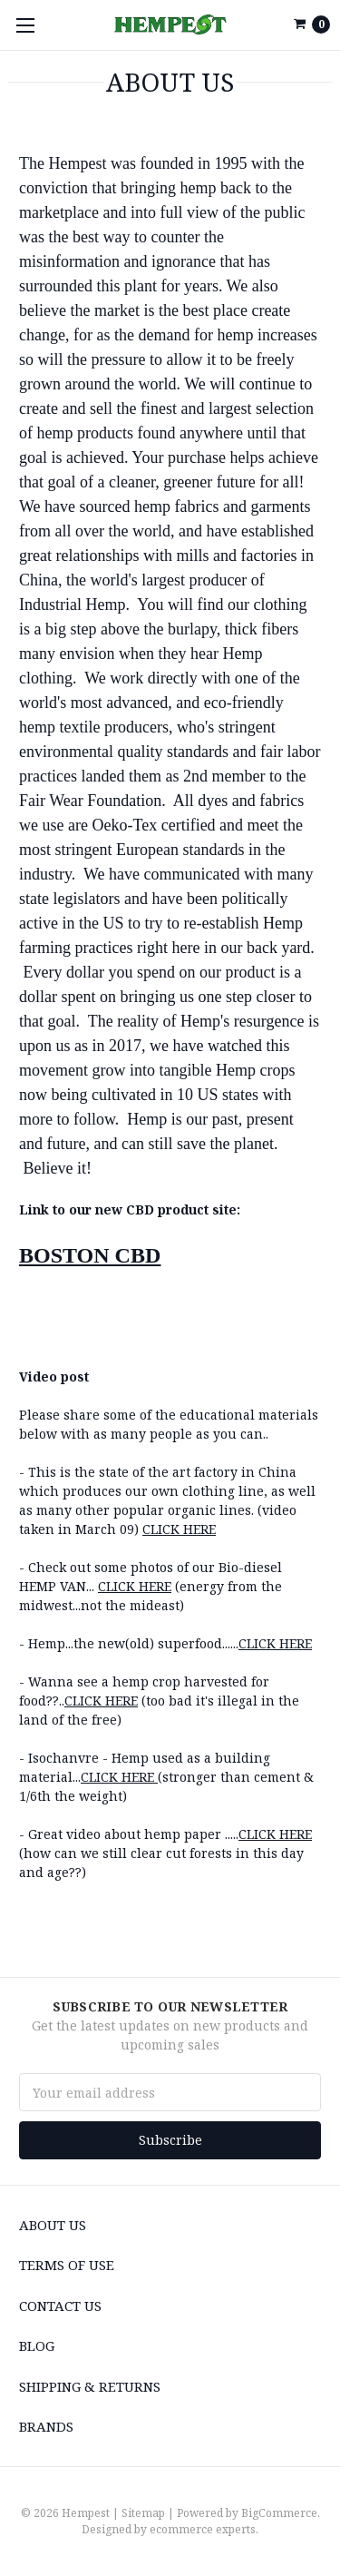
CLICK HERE (179, 1529)
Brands (46, 2426)
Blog (36, 2345)
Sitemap (143, 2513)
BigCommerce (279, 2513)
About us (52, 2225)
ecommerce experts (203, 2529)
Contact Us (60, 2305)
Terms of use (66, 2265)
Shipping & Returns (89, 2386)
